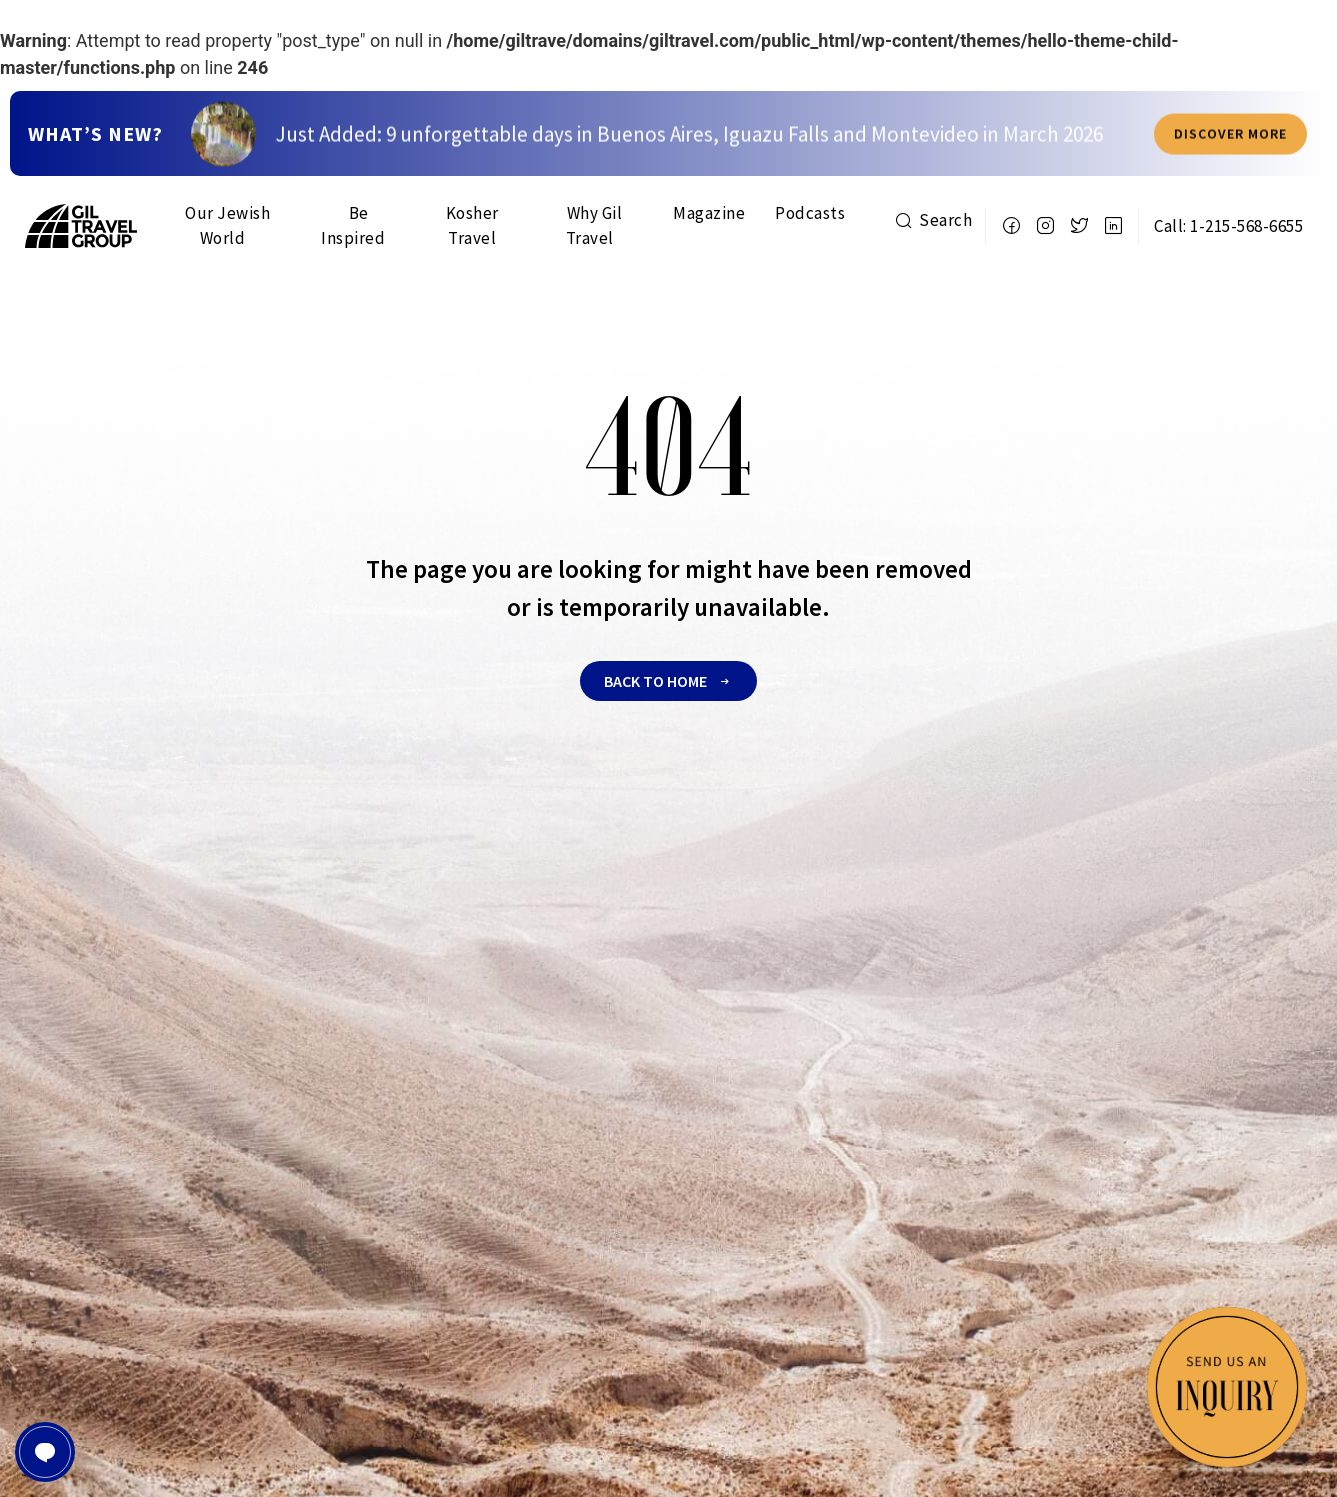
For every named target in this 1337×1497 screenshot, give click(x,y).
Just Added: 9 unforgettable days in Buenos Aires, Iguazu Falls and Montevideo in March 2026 (689, 163)
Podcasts (810, 213)
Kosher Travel (472, 226)
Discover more (1230, 163)
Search (933, 220)
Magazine (709, 213)
